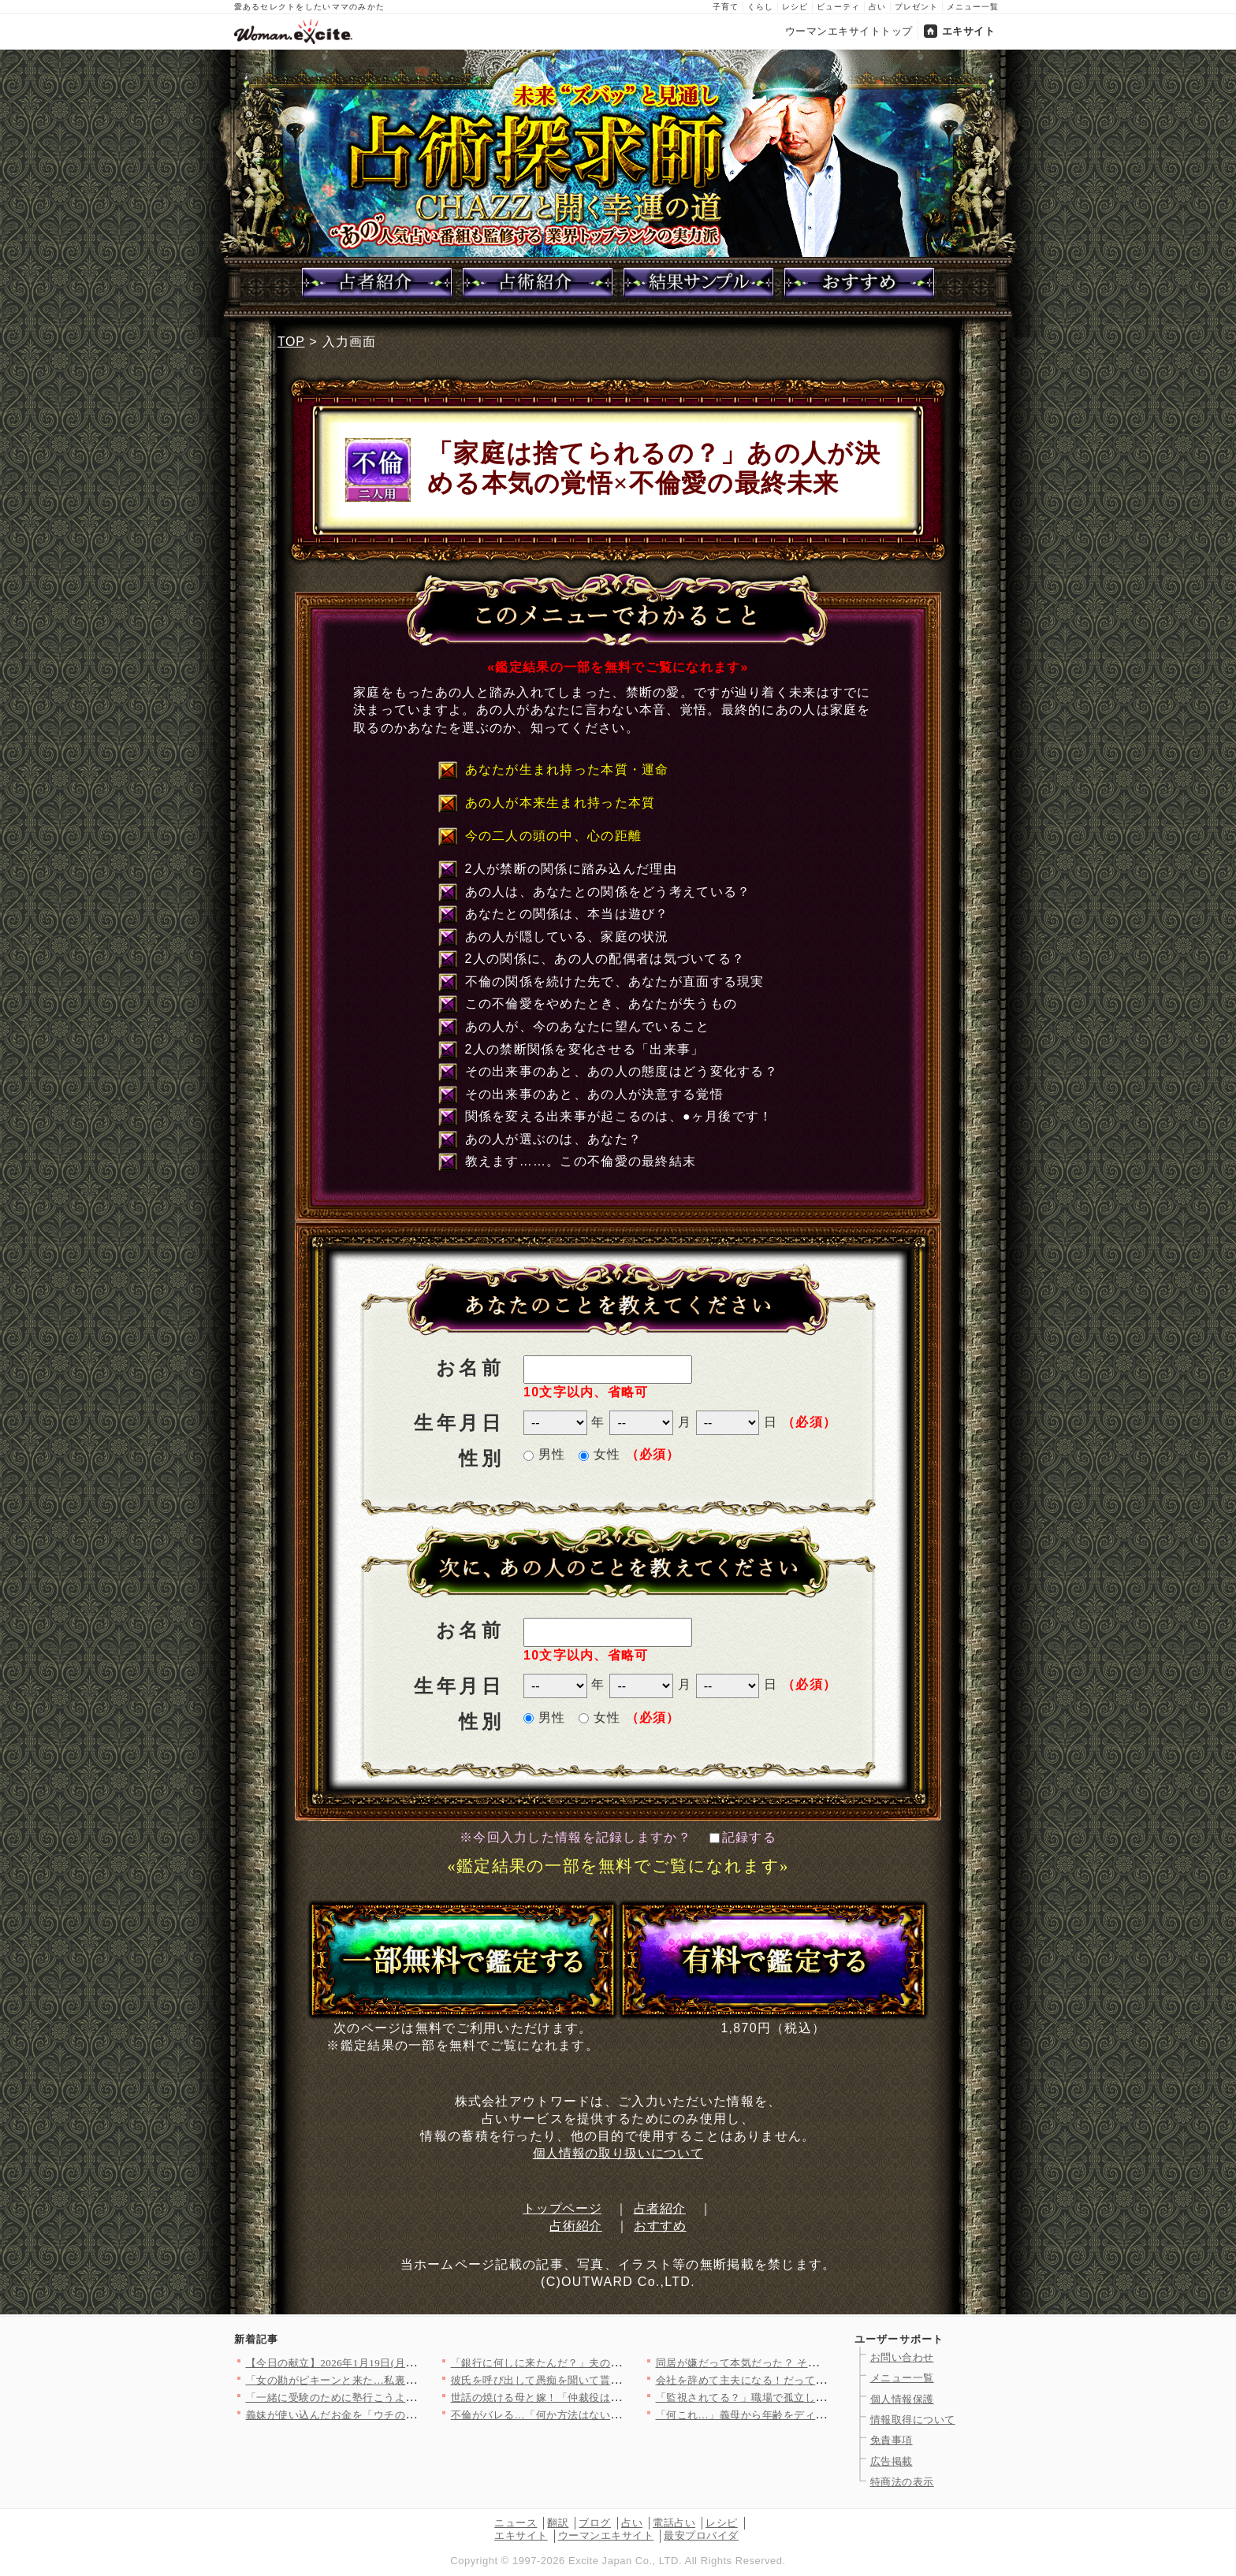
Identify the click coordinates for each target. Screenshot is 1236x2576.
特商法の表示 (902, 2482)
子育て (726, 6)
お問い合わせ (902, 2357)
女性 (599, 1454)
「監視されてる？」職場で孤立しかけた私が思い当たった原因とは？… (826, 2397)
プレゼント (916, 6)
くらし (760, 6)
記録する (742, 1837)
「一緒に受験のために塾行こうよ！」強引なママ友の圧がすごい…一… (416, 2397)
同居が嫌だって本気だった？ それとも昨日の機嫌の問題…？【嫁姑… (822, 2363)
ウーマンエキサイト (606, 2535)
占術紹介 (575, 2225)
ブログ (595, 2523)
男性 (544, 1454)
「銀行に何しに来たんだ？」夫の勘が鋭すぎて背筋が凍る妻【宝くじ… (621, 2363)
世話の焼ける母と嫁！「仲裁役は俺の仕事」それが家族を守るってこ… (621, 2397)
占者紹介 (660, 2208)
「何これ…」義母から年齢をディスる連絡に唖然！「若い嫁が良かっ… (826, 2415)
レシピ (795, 6)
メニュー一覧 (973, 6)
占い (877, 6)
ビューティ (838, 6)
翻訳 (557, 2523)
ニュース (515, 2523)
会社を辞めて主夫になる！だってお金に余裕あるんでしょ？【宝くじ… (826, 2380)
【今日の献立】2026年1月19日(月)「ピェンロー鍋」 (370, 2363)
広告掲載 (891, 2461)
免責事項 (891, 2440)
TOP (291, 341)
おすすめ (660, 2225)
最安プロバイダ (701, 2535)
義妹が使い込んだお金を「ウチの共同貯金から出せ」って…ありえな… (416, 2415)
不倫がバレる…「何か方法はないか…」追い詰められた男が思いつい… (621, 2415)
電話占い (674, 2523)
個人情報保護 (902, 2399)
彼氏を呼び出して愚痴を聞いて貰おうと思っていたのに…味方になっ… (621, 2380)
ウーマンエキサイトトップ (849, 31)
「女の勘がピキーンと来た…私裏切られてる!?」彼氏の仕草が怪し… (410, 2380)
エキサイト (969, 31)
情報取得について (912, 2419)
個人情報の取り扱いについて (618, 2153)
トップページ (562, 2208)
